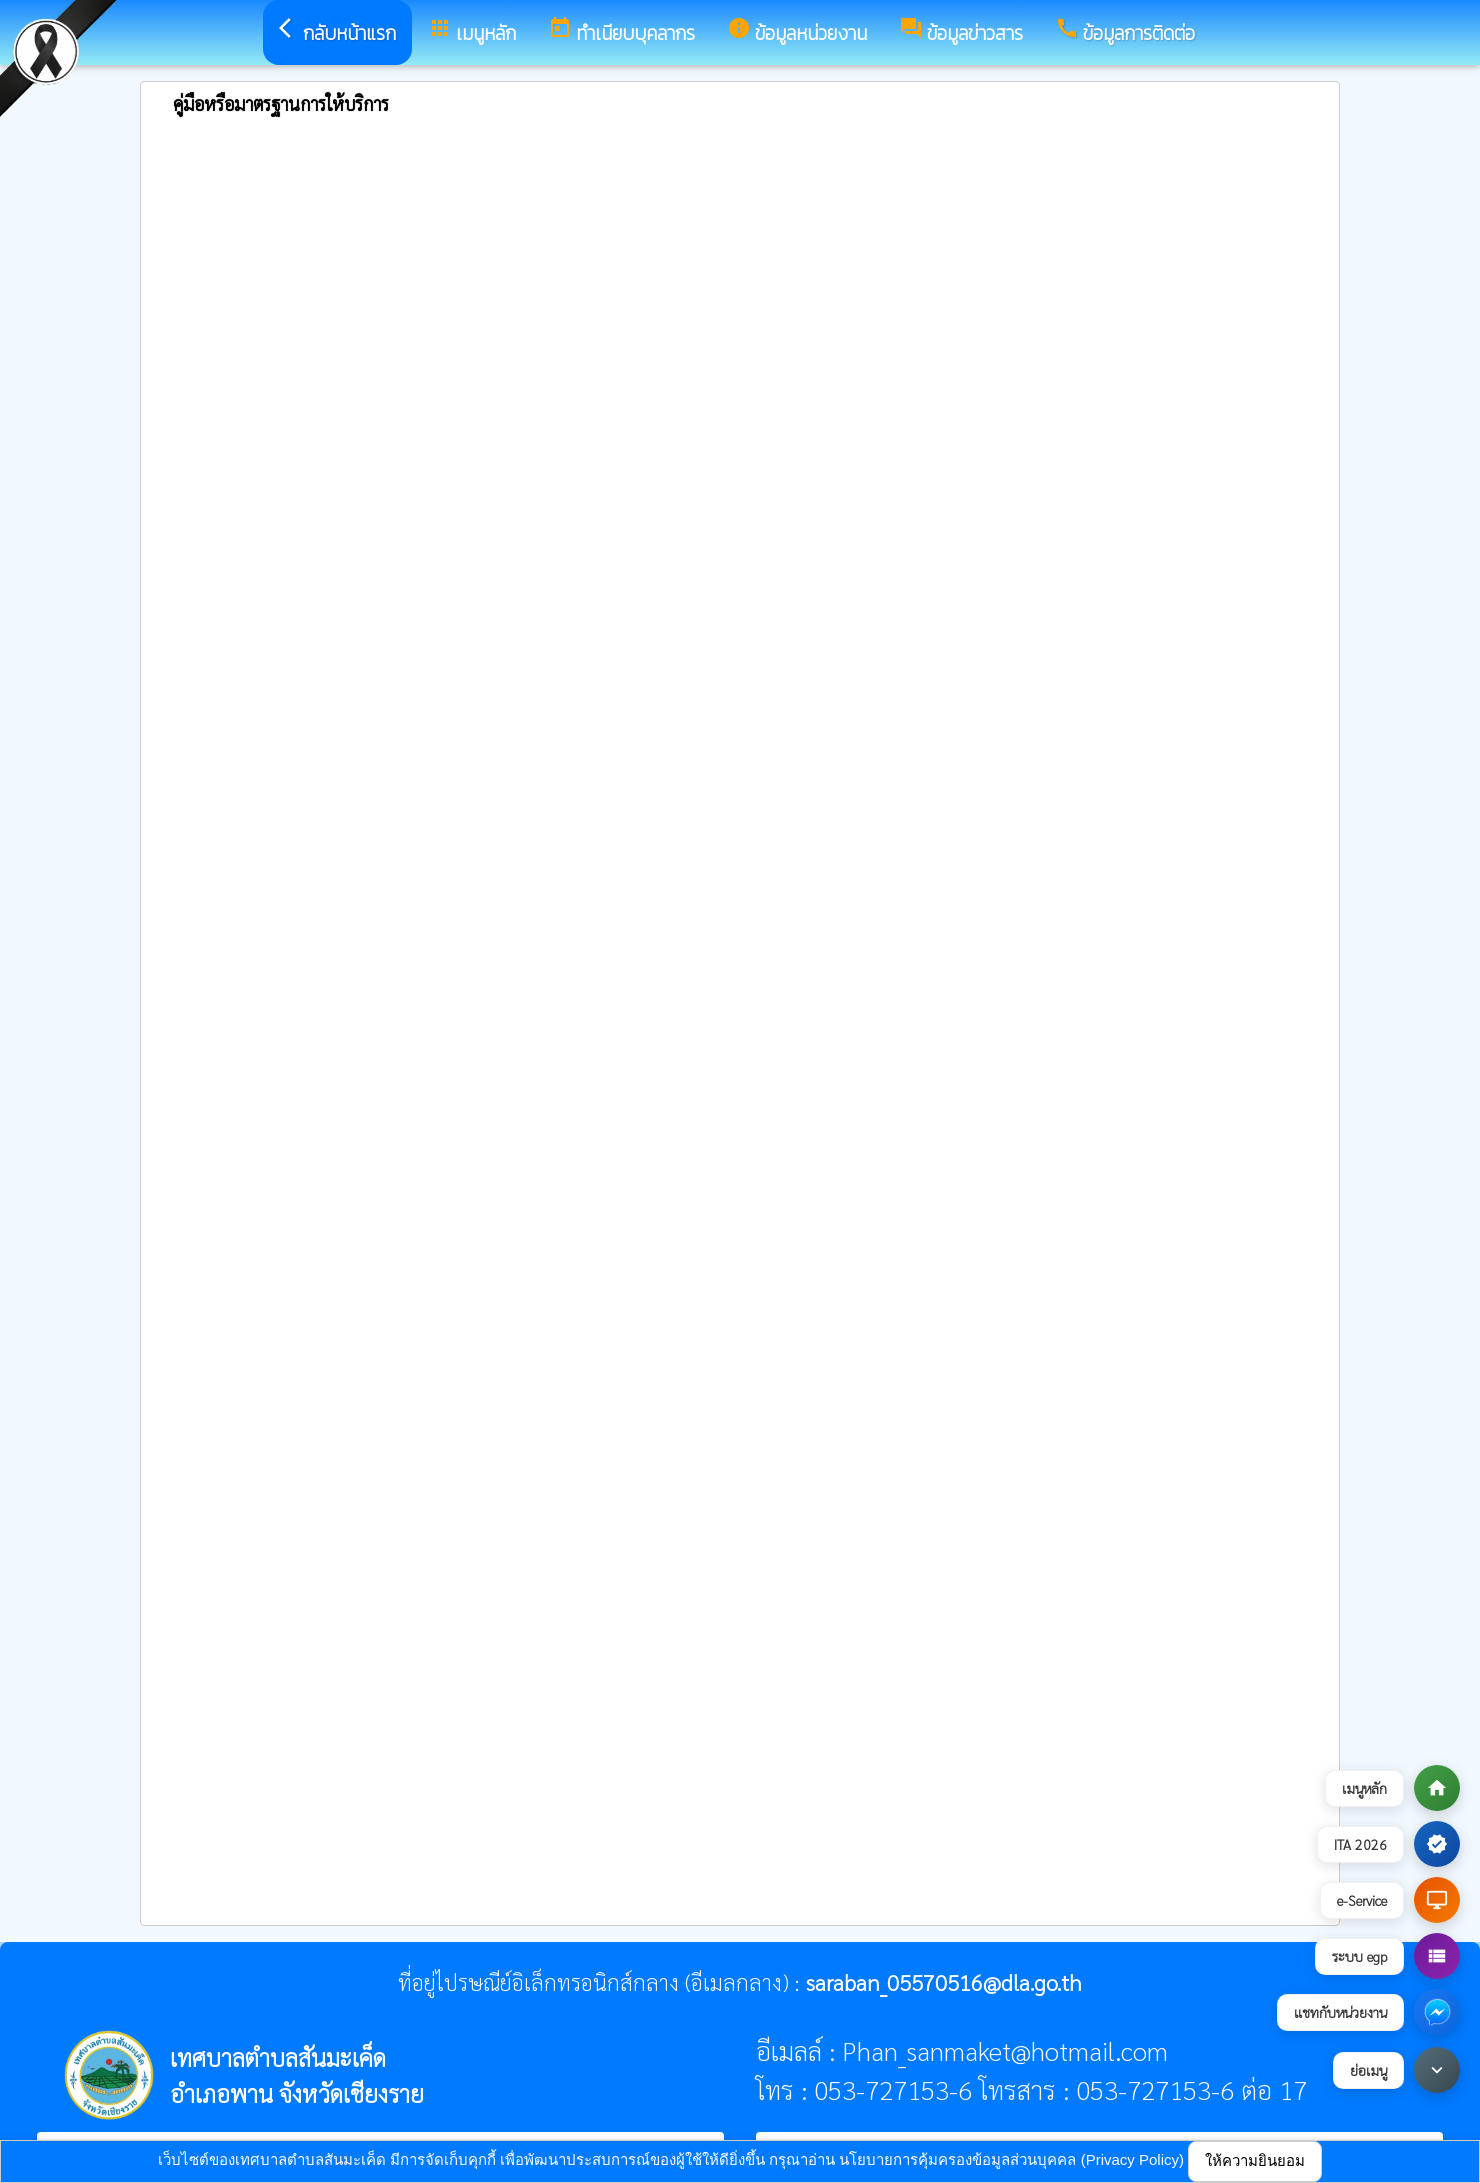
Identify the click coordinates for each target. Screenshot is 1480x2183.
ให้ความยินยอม (1255, 2160)
